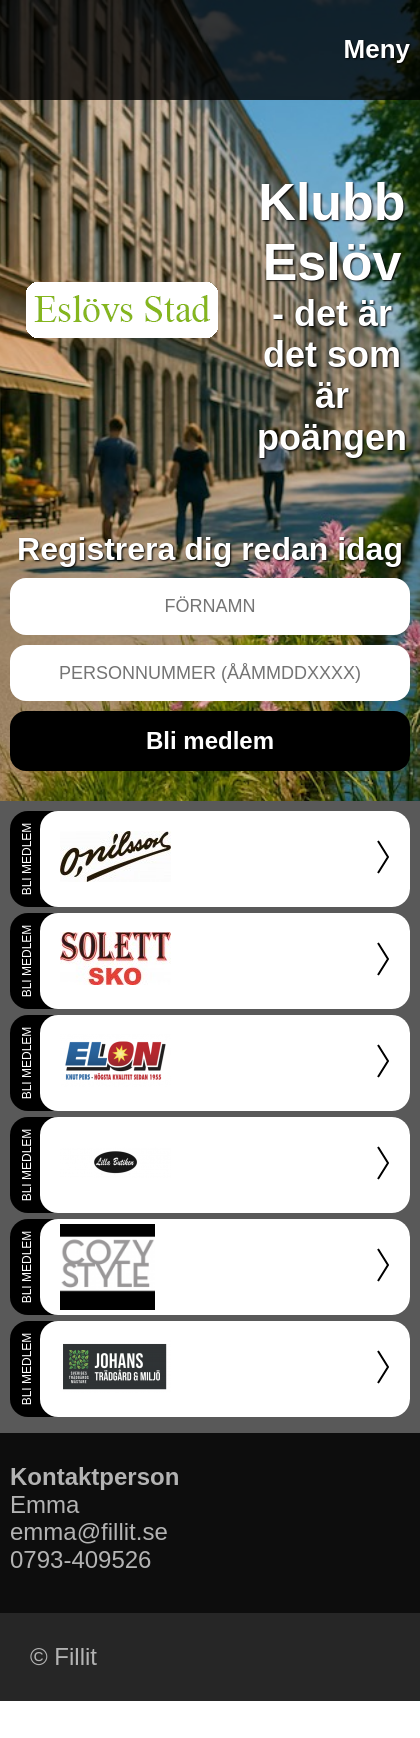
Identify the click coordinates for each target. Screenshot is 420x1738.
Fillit (75, 1656)
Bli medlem (210, 740)
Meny (377, 49)
